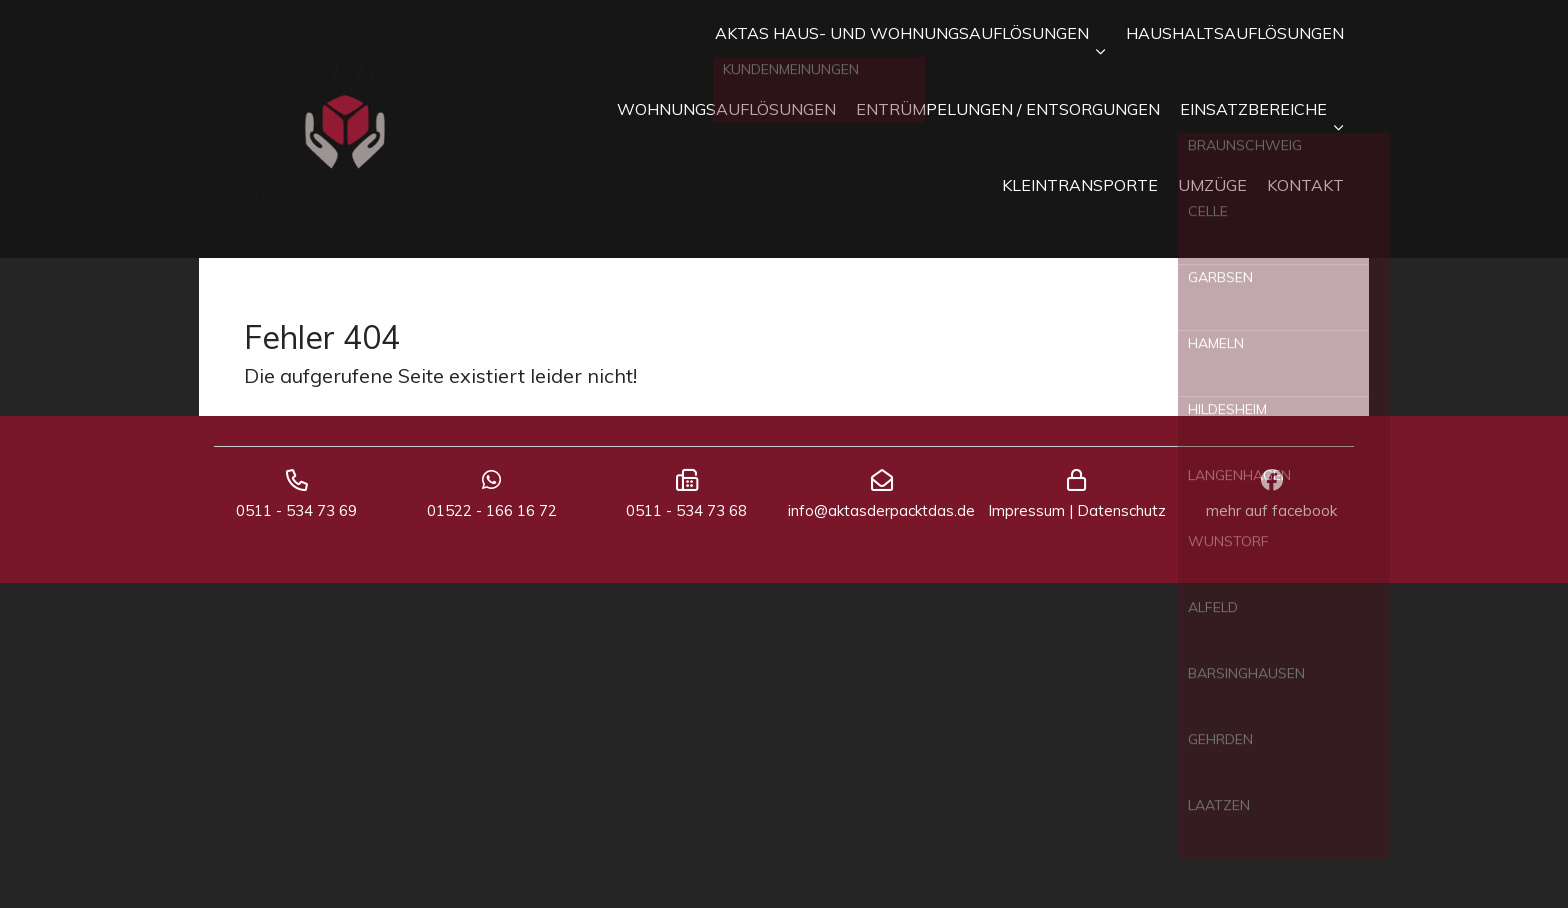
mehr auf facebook (1271, 510)
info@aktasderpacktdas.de (881, 510)
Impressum (1026, 510)
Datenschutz (1121, 510)
